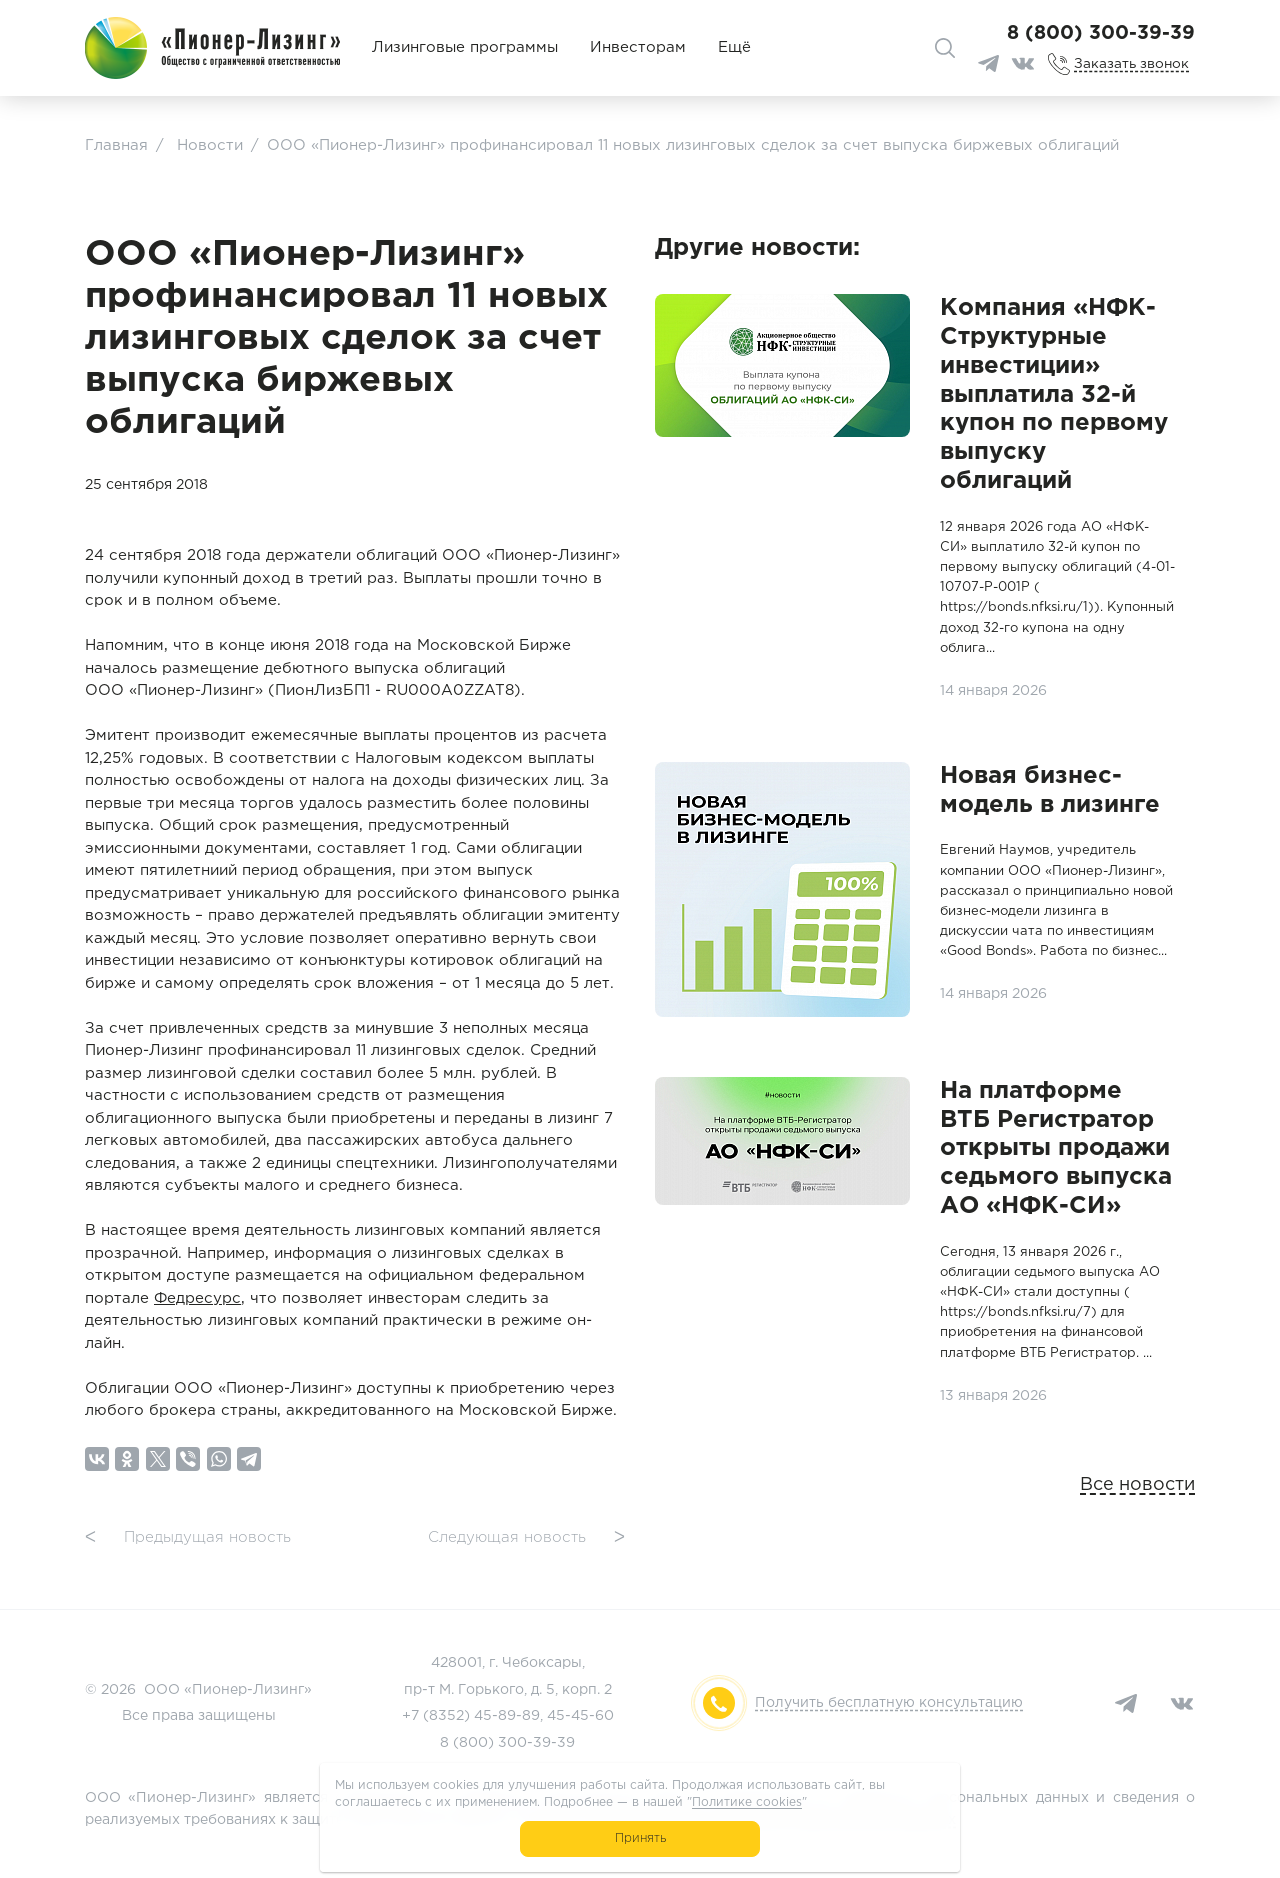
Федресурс (197, 1298)
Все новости (1137, 1485)
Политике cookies (747, 1802)
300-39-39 (536, 1743)
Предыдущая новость (188, 1538)
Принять (640, 1838)
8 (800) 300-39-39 (1101, 33)
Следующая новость (526, 1538)
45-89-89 (507, 1716)
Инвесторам (638, 47)
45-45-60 (580, 1716)
